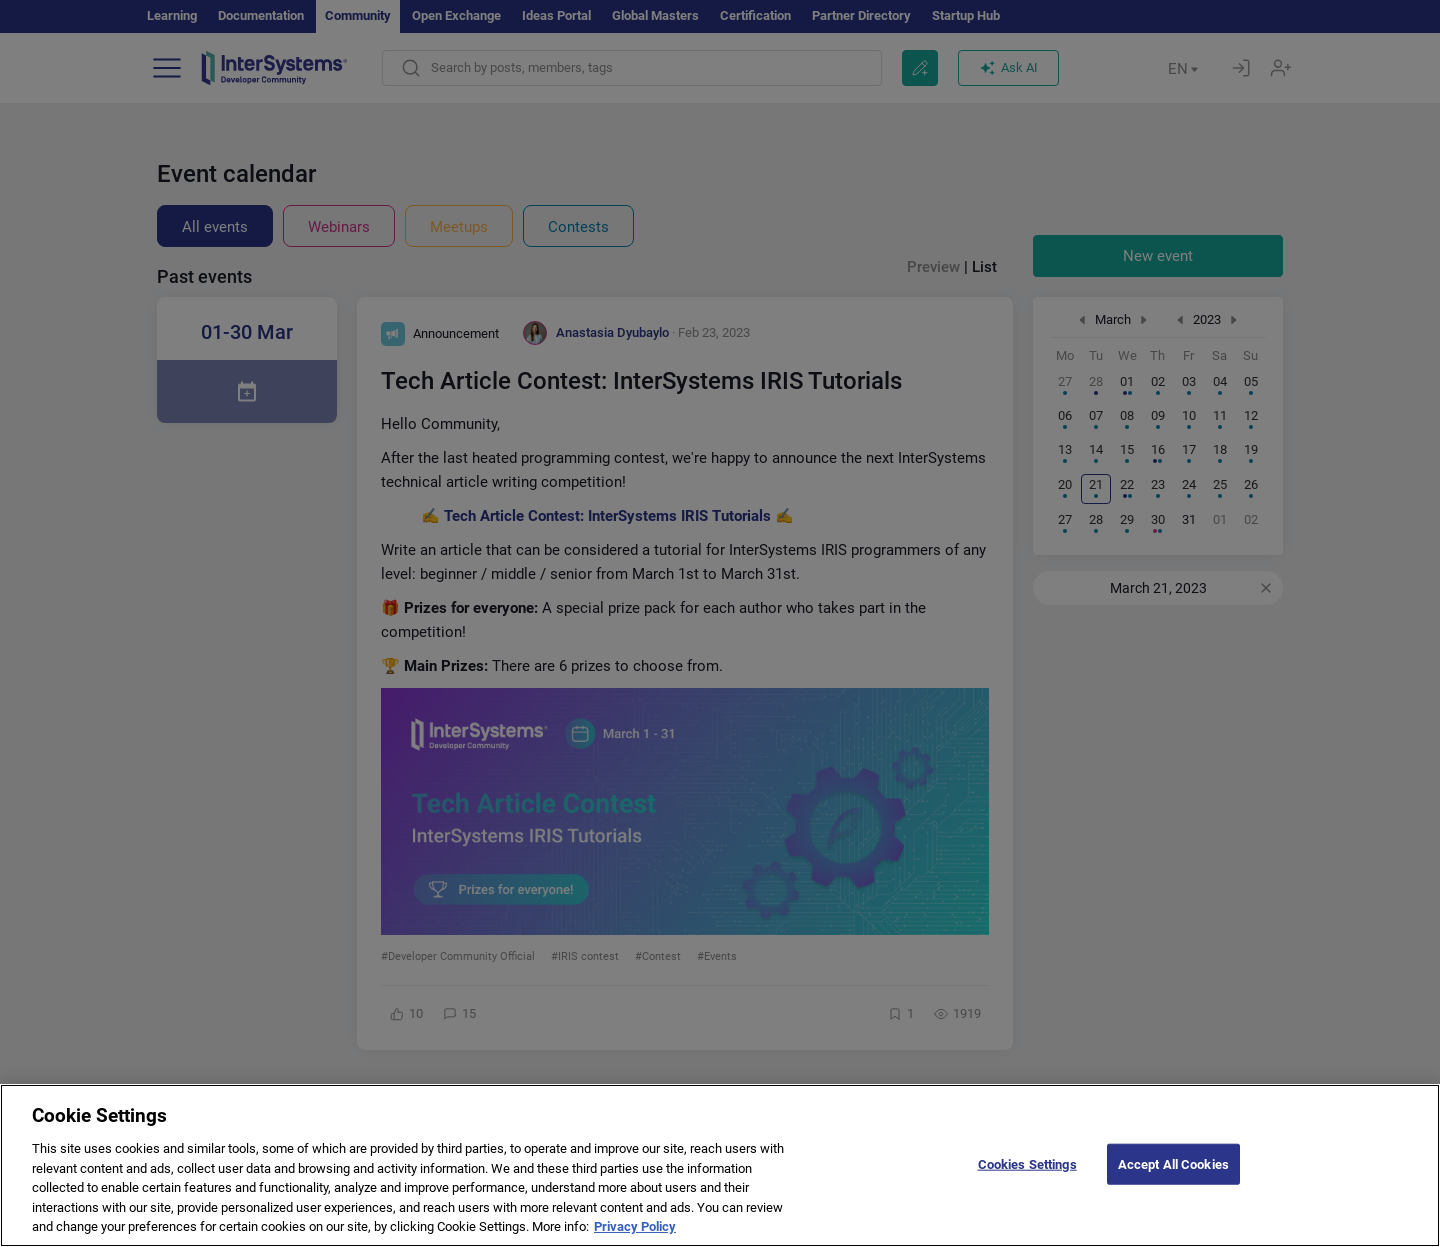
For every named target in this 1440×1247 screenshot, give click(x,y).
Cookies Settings (1027, 1180)
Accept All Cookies (1173, 1180)
